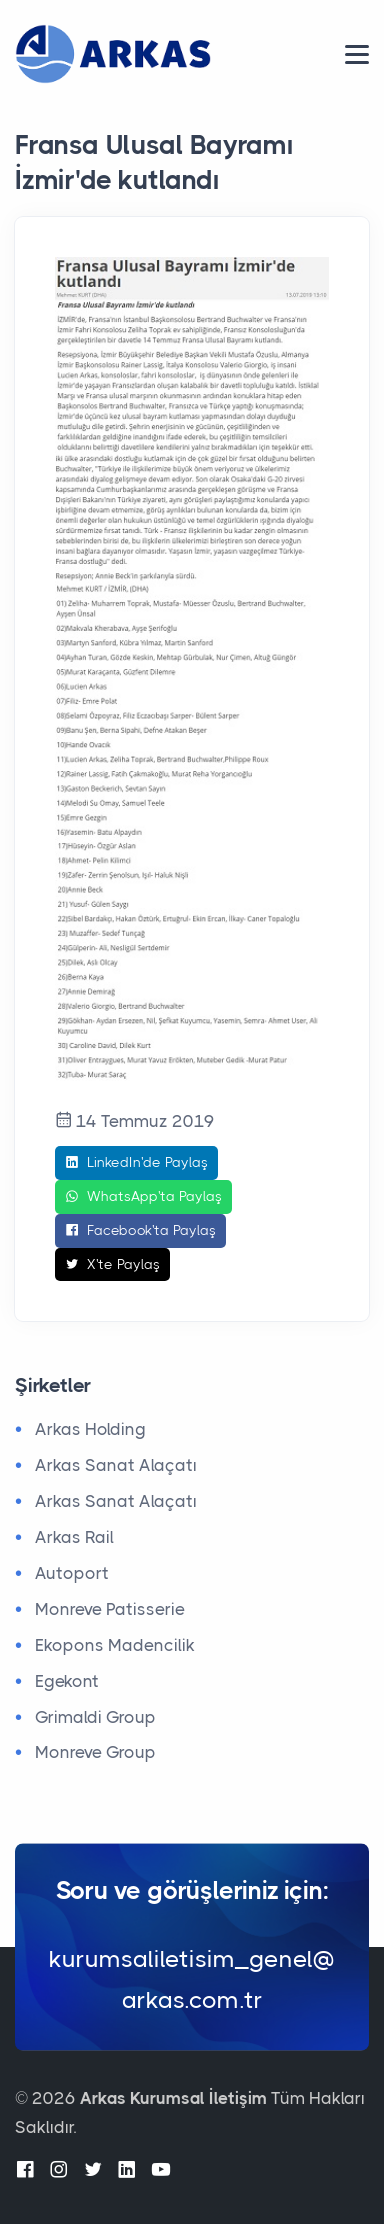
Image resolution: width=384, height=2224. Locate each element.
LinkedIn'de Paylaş (136, 1163)
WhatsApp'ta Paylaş (143, 1197)
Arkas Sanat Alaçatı (116, 1465)
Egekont (67, 1681)
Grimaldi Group (95, 1717)
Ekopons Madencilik (115, 1645)
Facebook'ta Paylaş (140, 1231)
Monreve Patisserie (110, 1609)
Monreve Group (95, 1752)
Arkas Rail (74, 1537)
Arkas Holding (90, 1429)
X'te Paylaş (112, 1265)
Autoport (72, 1573)
